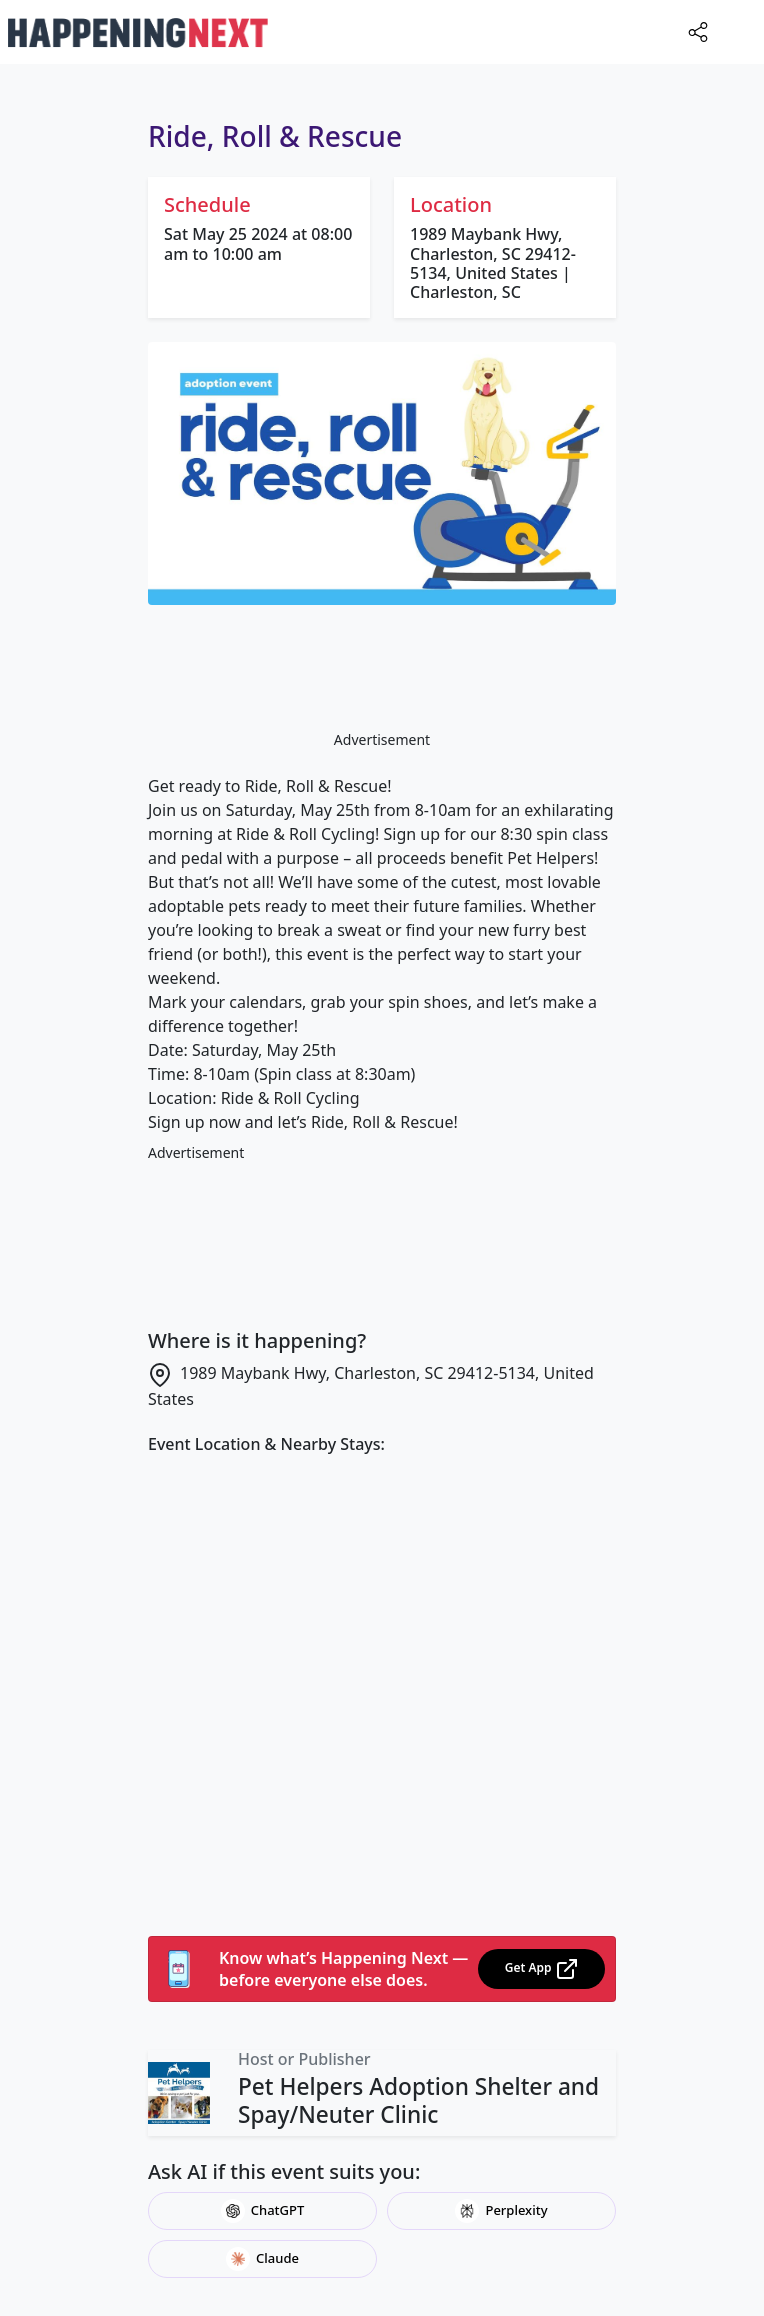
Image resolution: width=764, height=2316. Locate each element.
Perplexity (501, 2211)
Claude (262, 2259)
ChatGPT (263, 2211)
